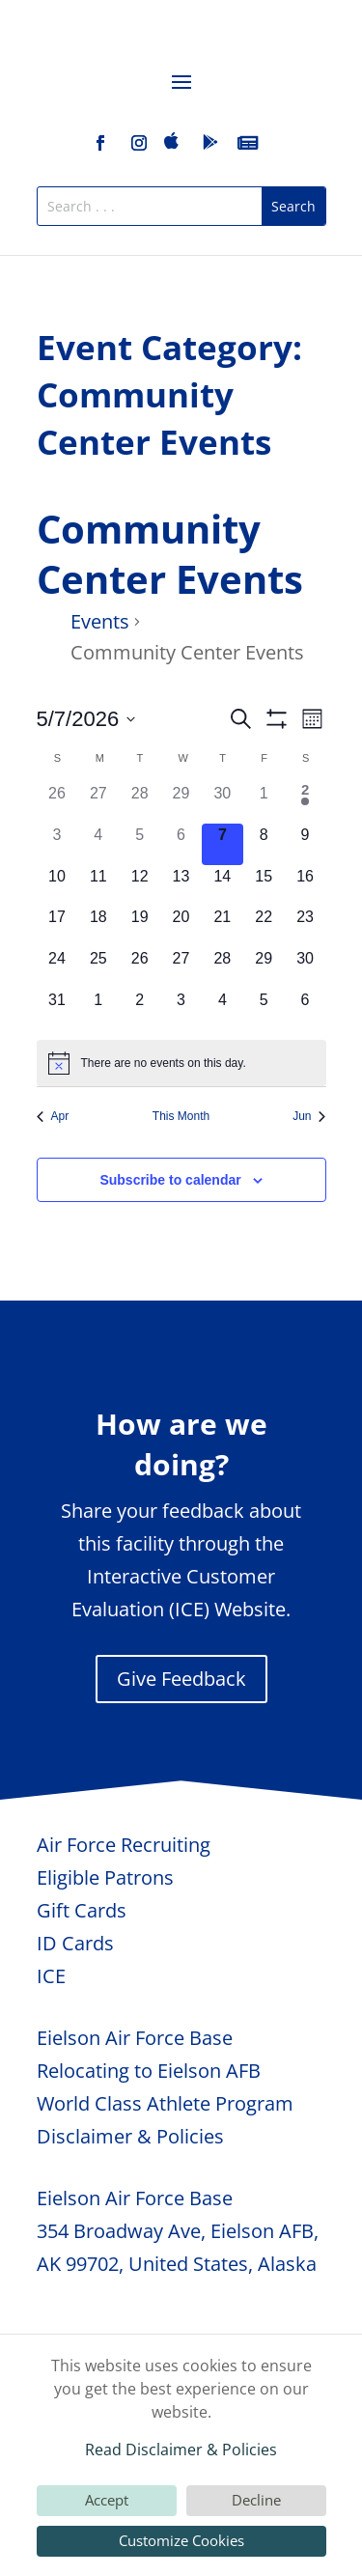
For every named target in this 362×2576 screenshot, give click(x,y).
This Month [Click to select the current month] (181, 1116)
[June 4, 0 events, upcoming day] (222, 1009)
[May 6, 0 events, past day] (181, 844)
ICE (51, 1976)
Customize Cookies (181, 2540)
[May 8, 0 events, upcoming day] (264, 844)
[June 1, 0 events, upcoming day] (98, 1009)
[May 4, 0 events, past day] (98, 844)
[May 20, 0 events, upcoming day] (181, 926)
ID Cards (75, 1943)
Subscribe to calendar (169, 1180)
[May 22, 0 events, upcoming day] (264, 926)
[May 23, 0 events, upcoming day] (305, 926)
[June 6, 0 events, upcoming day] (305, 1009)
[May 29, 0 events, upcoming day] (264, 968)
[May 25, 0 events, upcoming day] (98, 968)
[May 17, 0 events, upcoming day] (57, 926)
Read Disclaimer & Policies (181, 2449)
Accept (106, 2499)
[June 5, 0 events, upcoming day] (264, 1009)
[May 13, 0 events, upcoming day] (181, 886)
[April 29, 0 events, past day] (181, 803)
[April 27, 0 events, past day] (98, 803)
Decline (256, 2499)
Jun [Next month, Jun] (308, 1116)
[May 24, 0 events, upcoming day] (57, 968)
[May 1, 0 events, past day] (264, 803)
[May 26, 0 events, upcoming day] (139, 968)
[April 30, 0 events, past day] (222, 803)
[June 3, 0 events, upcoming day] (181, 1009)
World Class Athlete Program (165, 2103)
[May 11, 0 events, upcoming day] (98, 886)
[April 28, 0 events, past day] (139, 803)
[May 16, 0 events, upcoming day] (305, 886)
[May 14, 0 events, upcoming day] (222, 886)
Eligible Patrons (105, 1877)
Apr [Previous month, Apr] (53, 1116)
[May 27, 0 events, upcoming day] (181, 968)
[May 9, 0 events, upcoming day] (305, 844)
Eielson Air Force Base (135, 2038)
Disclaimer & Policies (130, 2136)
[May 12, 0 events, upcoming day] (139, 886)
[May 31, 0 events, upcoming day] (57, 1009)
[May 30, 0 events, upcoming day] (305, 968)
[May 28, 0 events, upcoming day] (222, 968)
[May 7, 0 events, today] (222, 844)
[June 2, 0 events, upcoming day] (139, 1009)
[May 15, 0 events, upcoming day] (264, 886)
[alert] (181, 1063)
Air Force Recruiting (123, 1845)
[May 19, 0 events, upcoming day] (139, 926)
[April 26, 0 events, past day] (57, 803)
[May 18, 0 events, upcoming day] (98, 926)
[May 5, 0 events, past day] (139, 844)
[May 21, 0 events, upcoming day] (222, 926)
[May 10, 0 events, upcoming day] (57, 886)
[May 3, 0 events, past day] (57, 844)
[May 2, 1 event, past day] (305, 803)
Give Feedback (181, 1679)
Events (99, 621)
